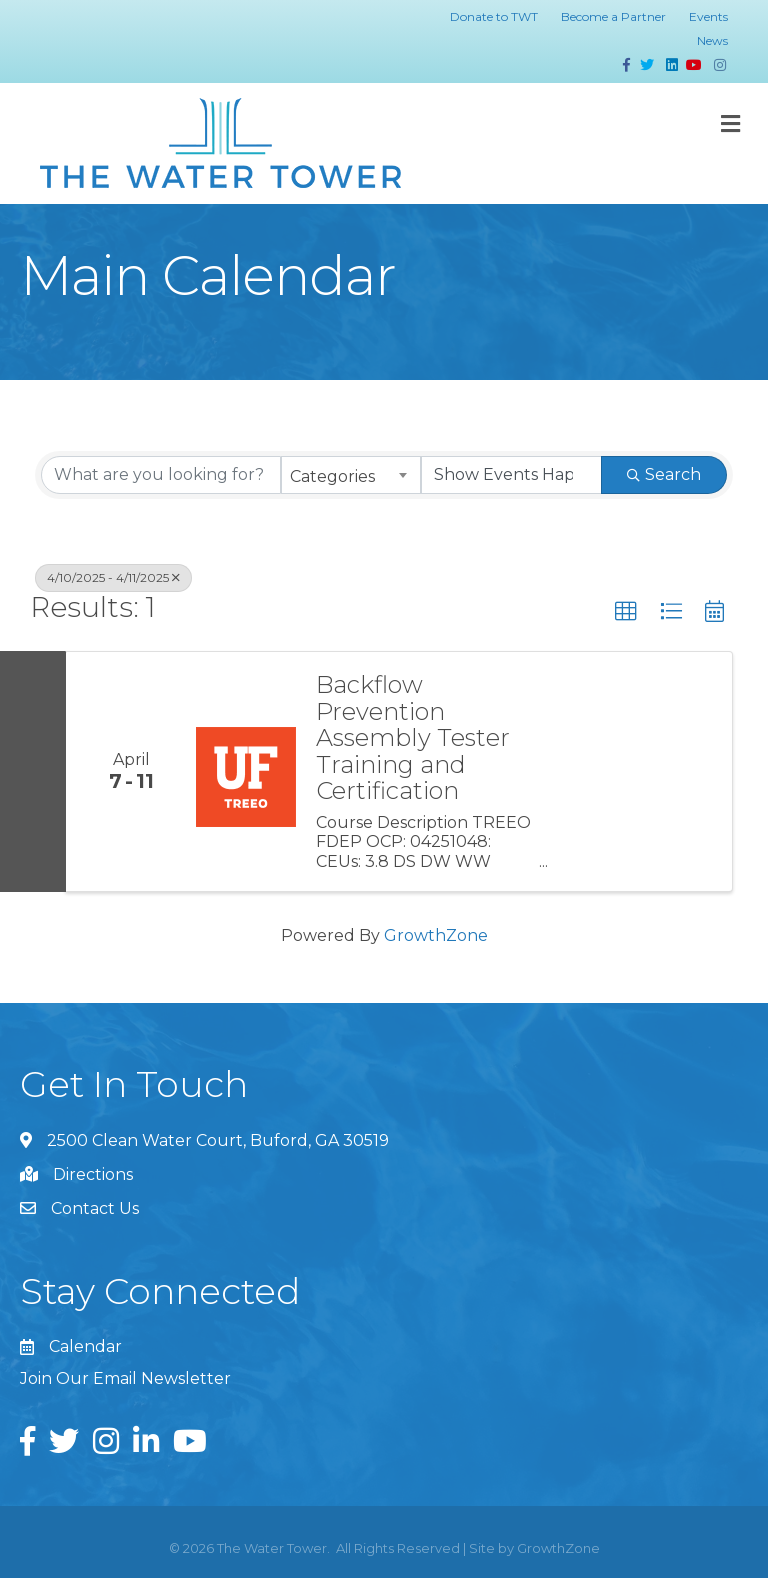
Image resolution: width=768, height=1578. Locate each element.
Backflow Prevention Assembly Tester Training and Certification (413, 738)
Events (708, 16)
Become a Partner (613, 16)
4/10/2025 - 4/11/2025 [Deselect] (113, 577)
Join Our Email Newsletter (125, 1378)
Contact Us (95, 1208)
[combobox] (351, 475)
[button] (626, 612)
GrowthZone (436, 935)
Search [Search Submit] (664, 474)
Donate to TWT (494, 16)
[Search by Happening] (512, 475)
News (712, 40)
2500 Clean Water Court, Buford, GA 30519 (218, 1140)
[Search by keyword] (161, 475)
